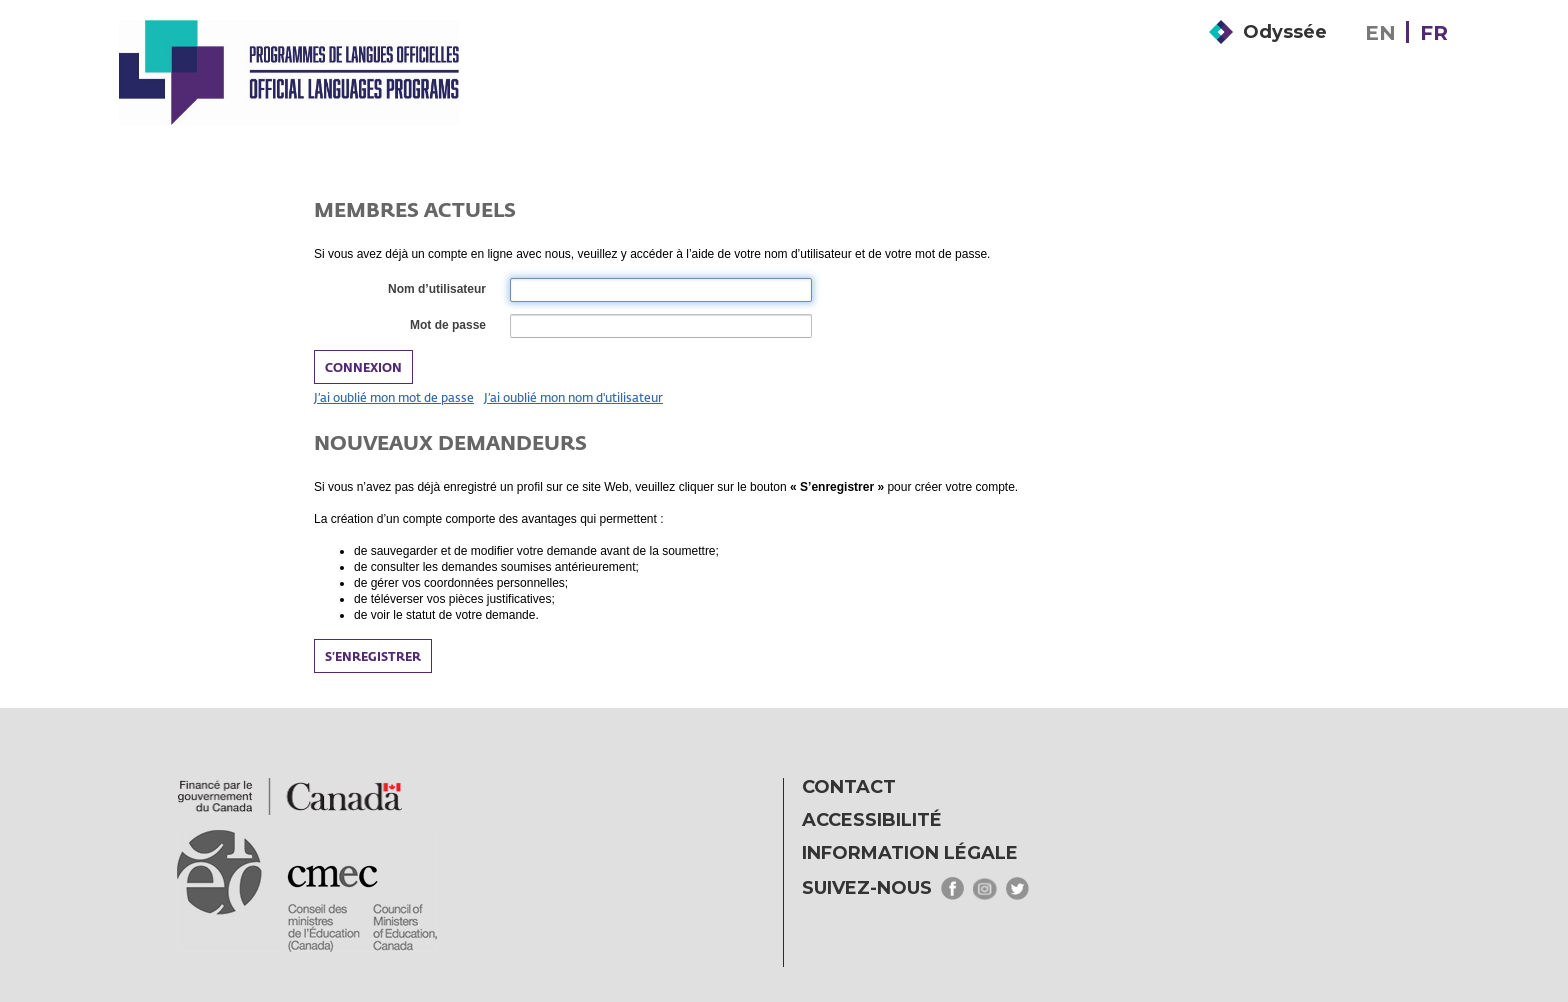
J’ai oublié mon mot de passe (394, 397)
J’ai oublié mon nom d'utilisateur (573, 397)
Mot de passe (447, 326)
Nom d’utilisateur (436, 290)
